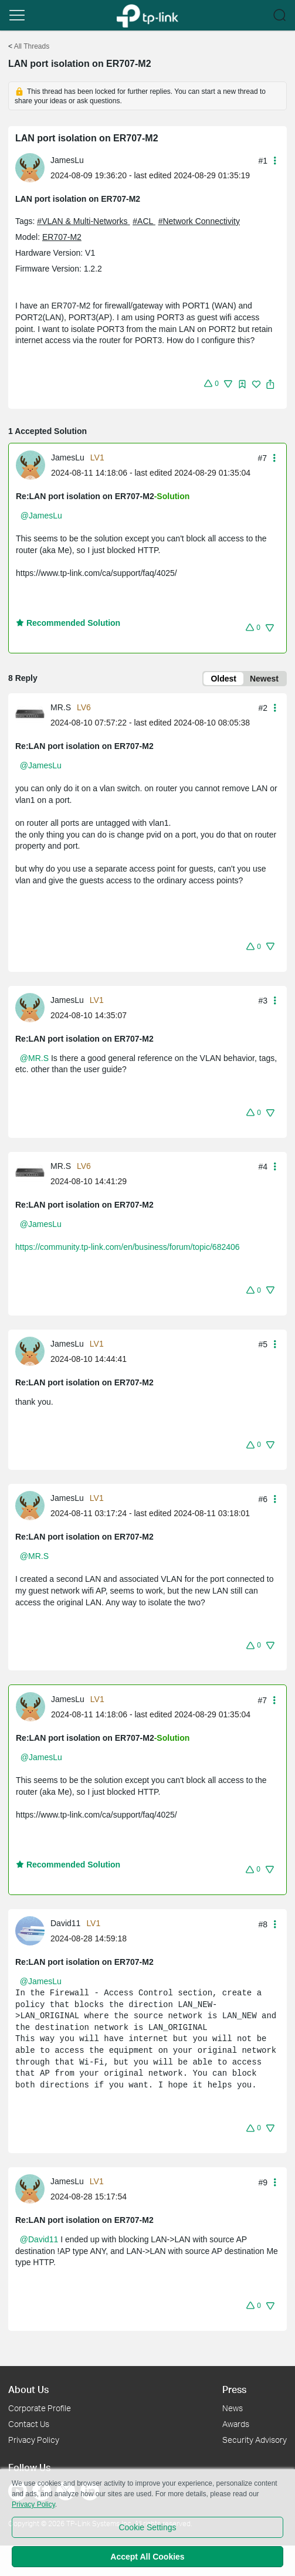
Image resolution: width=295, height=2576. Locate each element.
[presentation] (30, 167)
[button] (17, 15)
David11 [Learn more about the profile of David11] (65, 1923)
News (232, 2408)
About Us (28, 2389)
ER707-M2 (62, 237)
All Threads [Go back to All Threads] (31, 46)
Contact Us (28, 2424)
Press (234, 2389)
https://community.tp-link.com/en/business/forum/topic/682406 (127, 1247)
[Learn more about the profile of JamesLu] (32, 167)
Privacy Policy (33, 2440)
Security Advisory (254, 2440)
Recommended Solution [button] (68, 623)
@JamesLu (41, 515)
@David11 (39, 2239)
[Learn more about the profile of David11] (32, 1930)
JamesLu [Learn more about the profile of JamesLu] (67, 160)
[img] (242, 384)
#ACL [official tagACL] (144, 221)
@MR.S (34, 1058)
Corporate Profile (39, 2408)
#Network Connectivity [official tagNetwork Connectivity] (199, 221)
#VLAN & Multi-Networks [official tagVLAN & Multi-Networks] (83, 221)
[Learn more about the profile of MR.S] (32, 714)
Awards (235, 2424)
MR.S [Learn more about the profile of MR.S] (60, 707)
